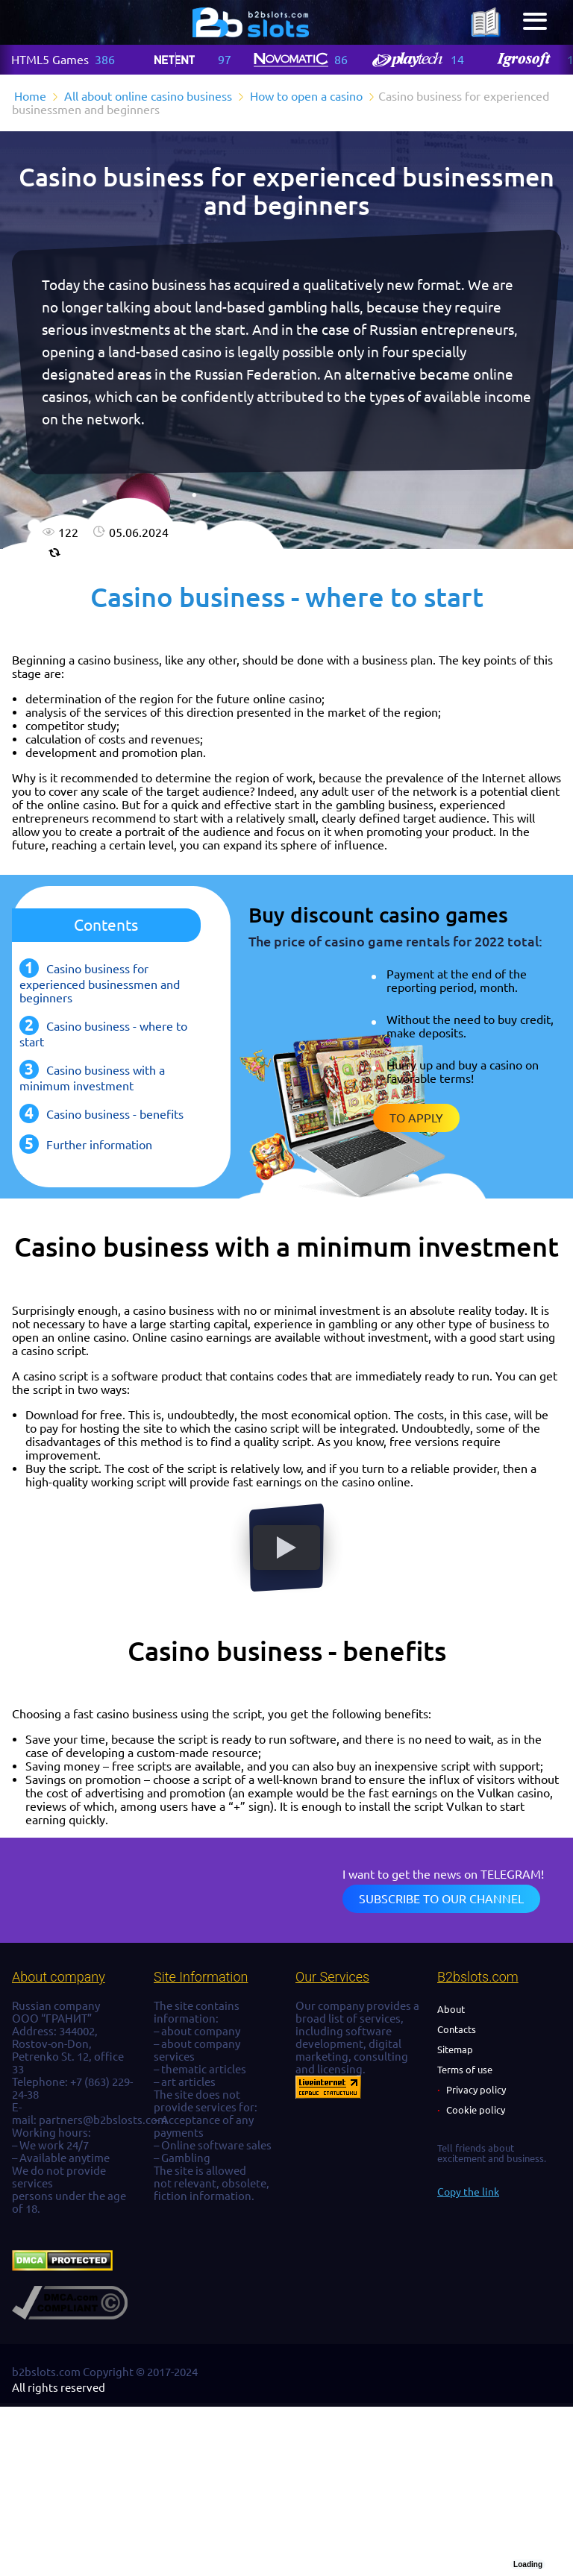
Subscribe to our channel (441, 1899)
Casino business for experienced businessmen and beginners (99, 983)
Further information (99, 1145)
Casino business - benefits (115, 1114)
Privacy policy (476, 2090)
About (451, 2009)
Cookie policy (475, 2110)
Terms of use (464, 2069)
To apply (416, 1118)
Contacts (456, 2029)
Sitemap (455, 2049)
